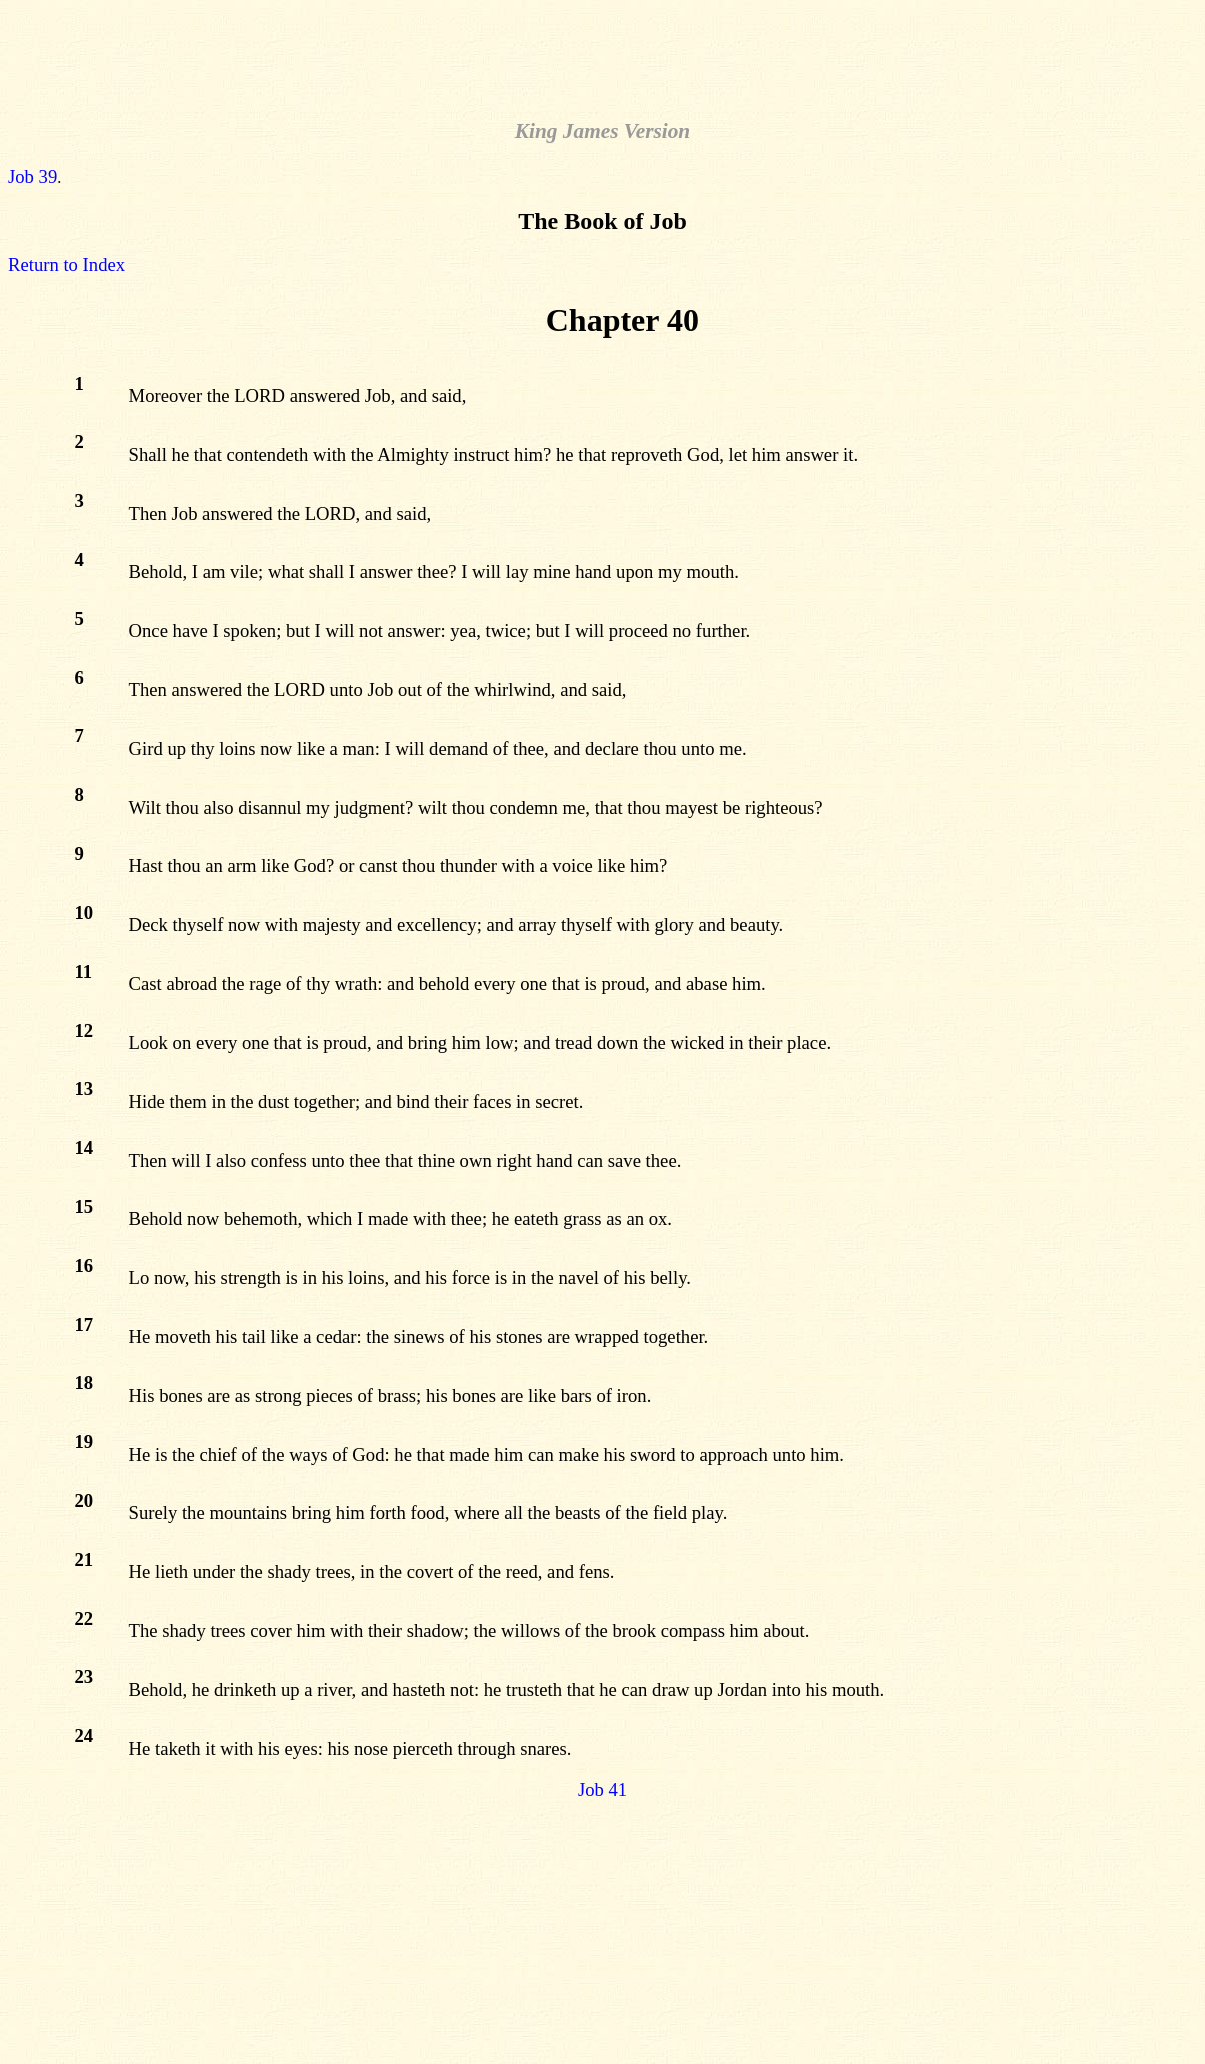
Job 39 (32, 176)
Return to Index (66, 264)
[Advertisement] (603, 53)
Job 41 (602, 1789)
